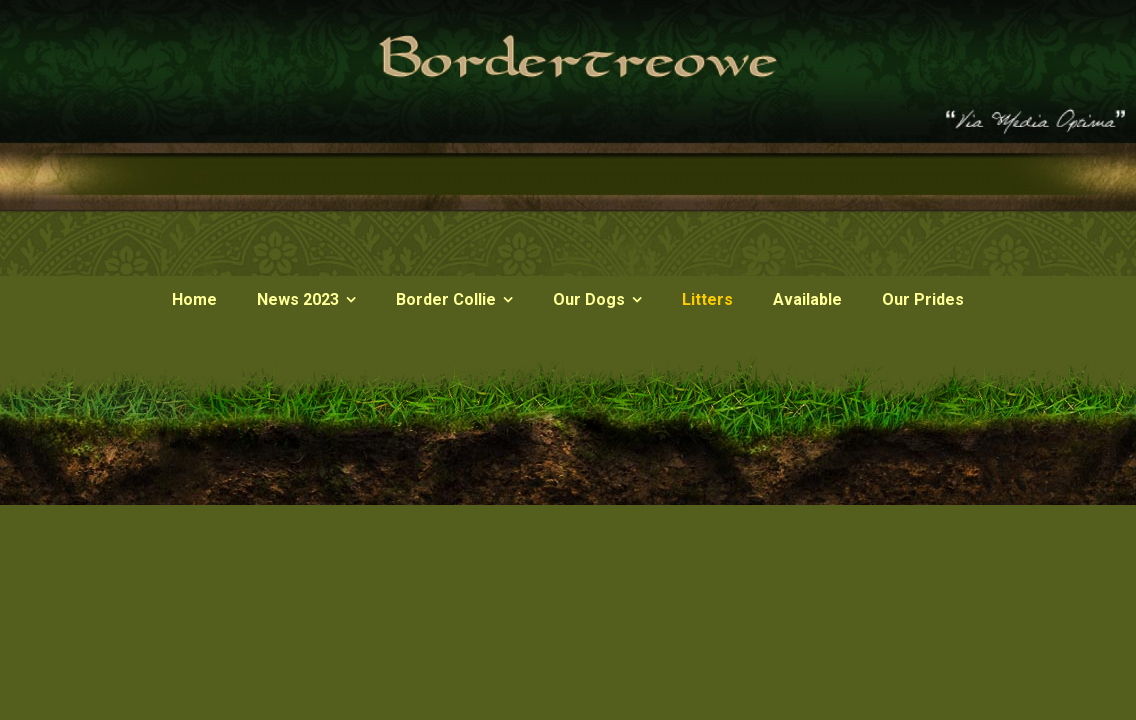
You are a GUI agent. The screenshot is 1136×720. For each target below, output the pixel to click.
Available (807, 299)
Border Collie (446, 299)
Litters (707, 299)
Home (194, 299)
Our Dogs (589, 299)
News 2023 (298, 299)
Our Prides (923, 299)
